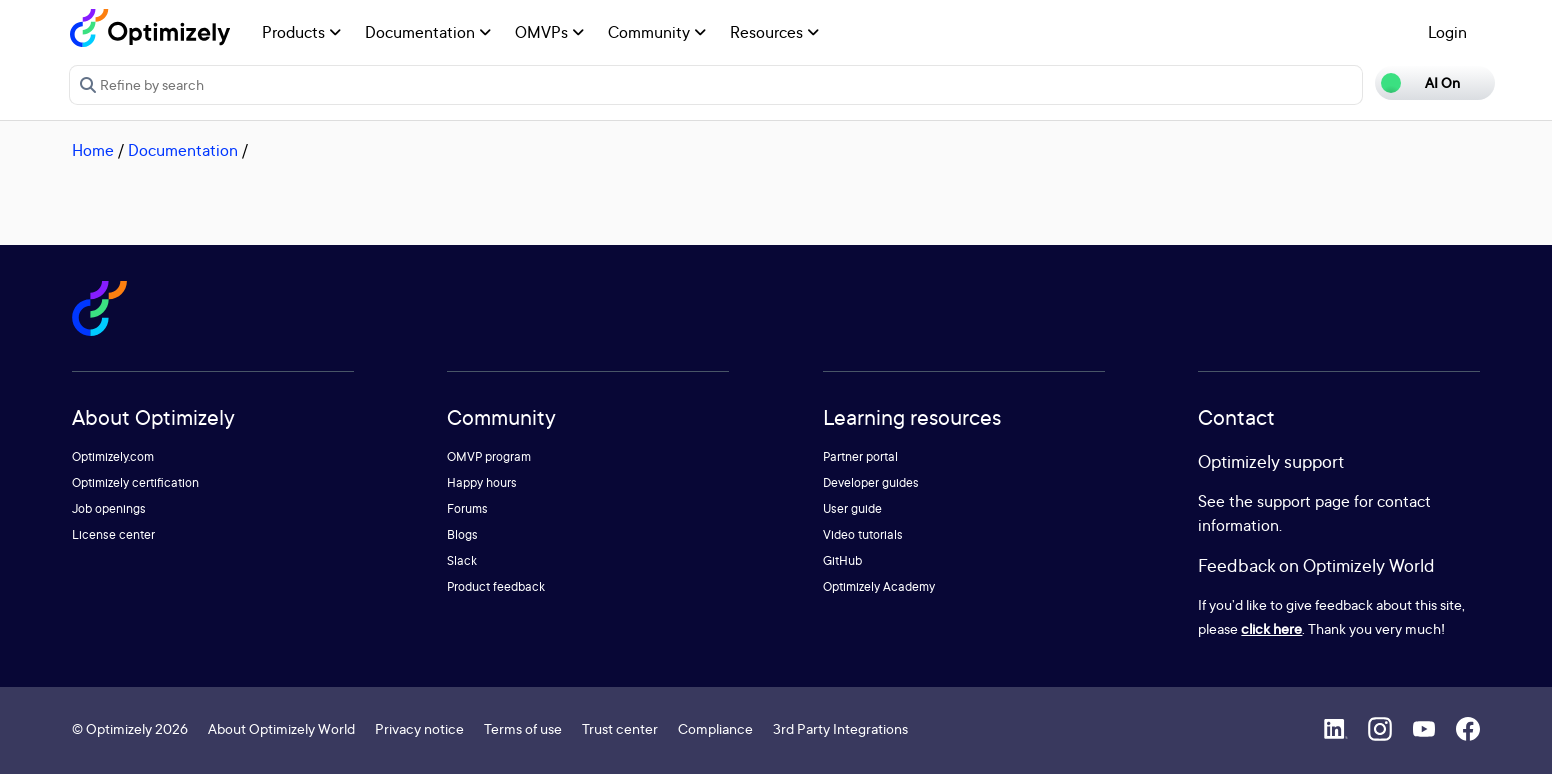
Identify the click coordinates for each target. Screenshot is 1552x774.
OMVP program (489, 456)
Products (301, 32)
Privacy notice (419, 728)
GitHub (842, 560)
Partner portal (860, 456)
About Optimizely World (281, 728)
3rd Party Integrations (840, 728)
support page (1303, 501)
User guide (852, 508)
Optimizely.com (113, 456)
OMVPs (549, 32)
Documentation (428, 32)
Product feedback (496, 586)
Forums (467, 508)
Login (1447, 32)
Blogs (462, 534)
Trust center (620, 728)
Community (657, 32)
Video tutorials (863, 534)
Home (93, 150)
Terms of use (523, 728)
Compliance (715, 728)
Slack (462, 560)
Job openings (109, 508)
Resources (774, 32)
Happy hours (482, 482)
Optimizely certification (135, 482)
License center (113, 534)
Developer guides (871, 482)
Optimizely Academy (879, 586)
